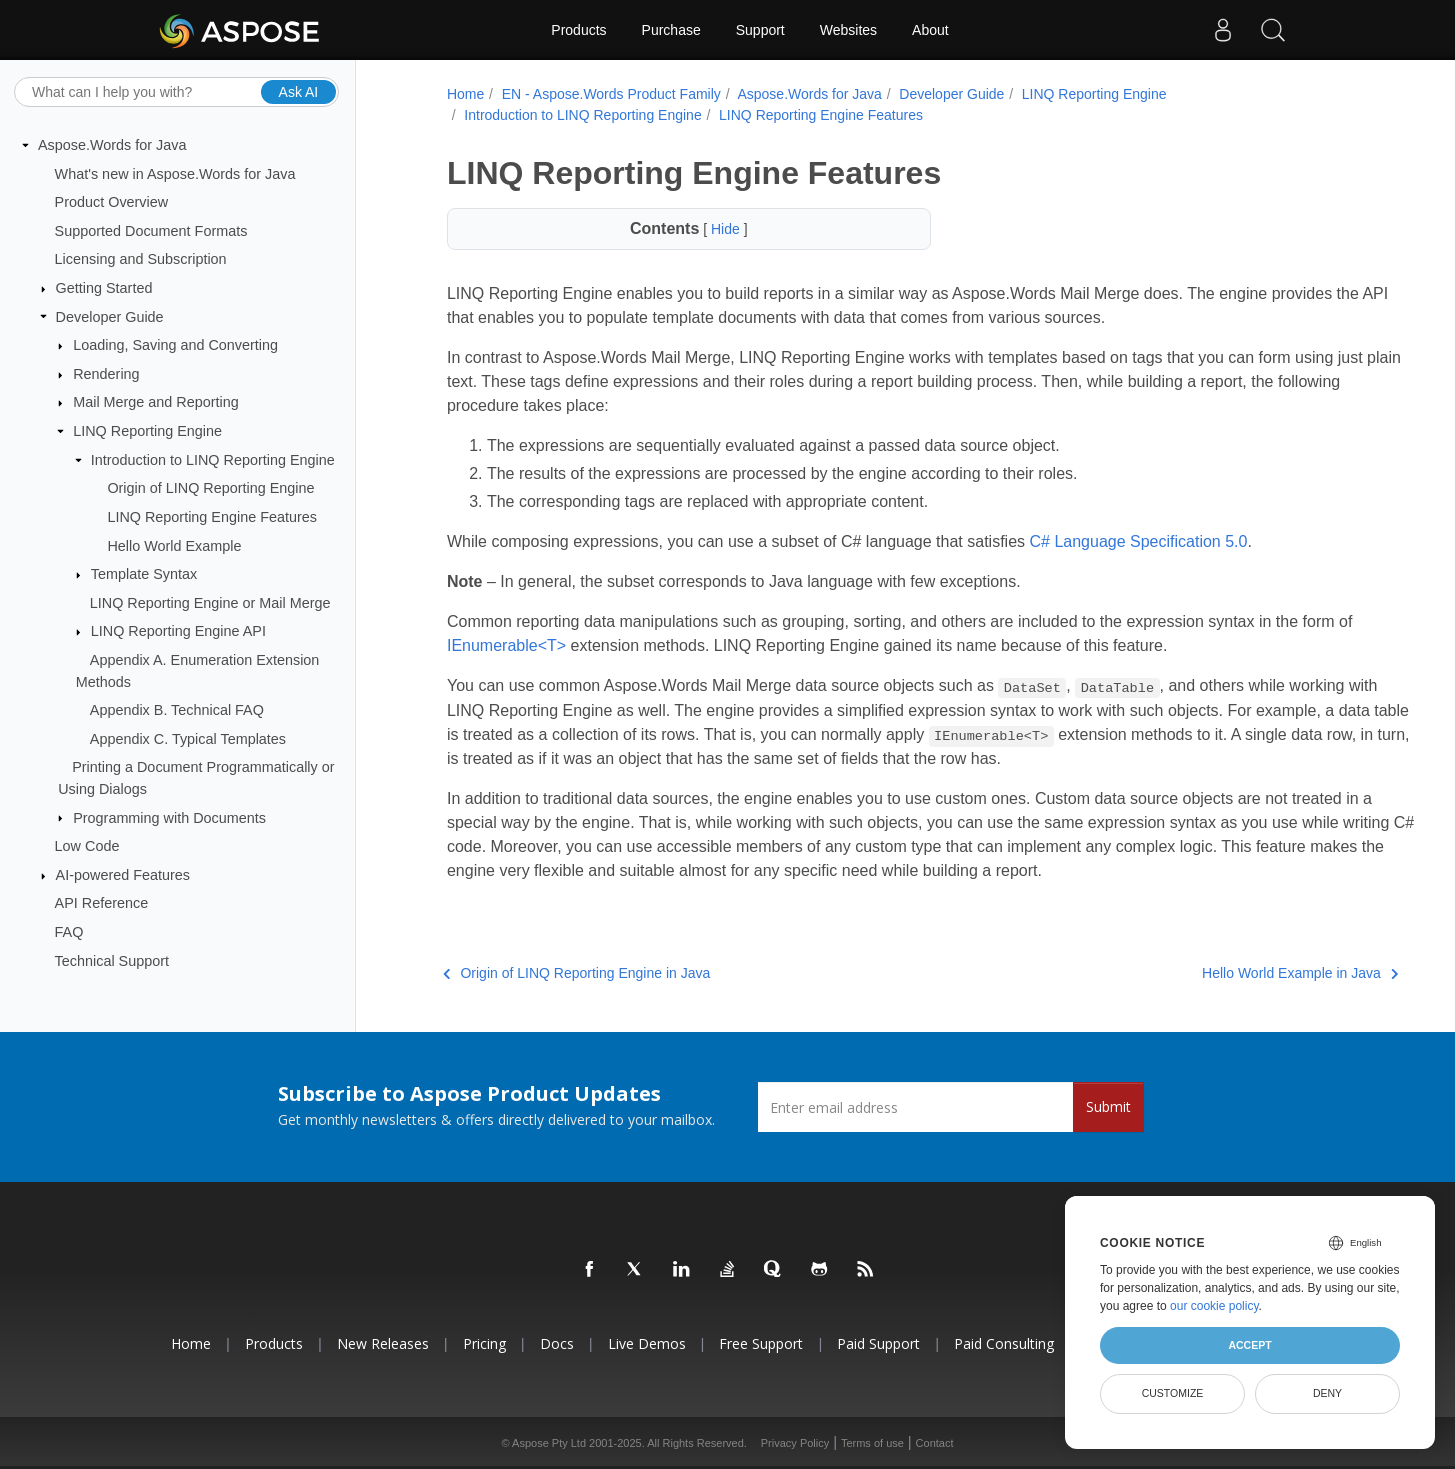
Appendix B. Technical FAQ (177, 710)
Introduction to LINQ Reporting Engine (213, 460)
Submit (1108, 1106)
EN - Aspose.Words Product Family (607, 94)
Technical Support (112, 960)
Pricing (484, 1343)
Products (578, 30)
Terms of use (872, 1443)
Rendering (106, 374)
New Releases (383, 1343)
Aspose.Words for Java (112, 145)
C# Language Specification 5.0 (1135, 541)
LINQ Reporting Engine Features (212, 517)
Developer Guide (110, 316)
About (930, 30)
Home (461, 94)
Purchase (671, 30)
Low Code (87, 846)
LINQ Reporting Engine (147, 431)
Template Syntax (144, 574)
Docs (557, 1343)
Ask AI (299, 91)
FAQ (69, 932)
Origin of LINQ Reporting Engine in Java (572, 973)
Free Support (761, 1343)
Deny (1327, 1393)
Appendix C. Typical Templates (188, 739)
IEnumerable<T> (520, 645)
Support (760, 30)
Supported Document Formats (151, 231)
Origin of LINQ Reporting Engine (210, 488)
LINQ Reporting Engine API (178, 631)
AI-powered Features (123, 875)
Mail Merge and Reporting (156, 402)
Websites (848, 30)
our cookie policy (1214, 1306)
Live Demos (647, 1343)
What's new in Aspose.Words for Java (175, 173)
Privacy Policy (795, 1443)
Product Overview (112, 202)
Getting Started (104, 288)
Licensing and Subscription (141, 259)
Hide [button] (706, 229)
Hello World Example (174, 545)
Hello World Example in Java (1229, 973)
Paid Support (878, 1343)
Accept (1249, 1345)
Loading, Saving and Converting (175, 345)
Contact (935, 1443)
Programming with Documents (169, 817)
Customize (1173, 1393)
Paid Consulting (1004, 1343)
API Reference (102, 903)
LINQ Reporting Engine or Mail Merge (210, 603)
